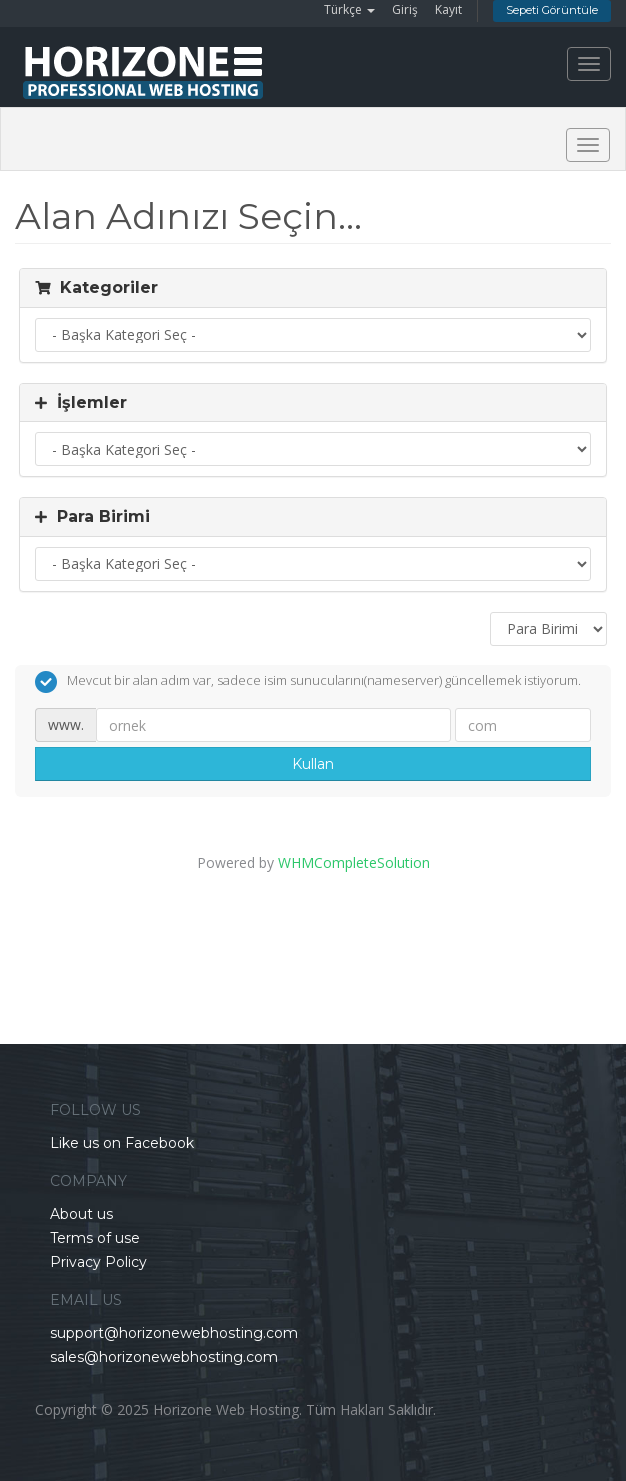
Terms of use (95, 1238)
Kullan (313, 764)
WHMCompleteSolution (354, 862)
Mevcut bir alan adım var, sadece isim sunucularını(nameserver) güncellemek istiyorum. (308, 682)
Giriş (405, 9)
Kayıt (448, 9)
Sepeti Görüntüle (552, 10)
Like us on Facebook (122, 1143)
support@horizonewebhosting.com (174, 1333)
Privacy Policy (98, 1262)
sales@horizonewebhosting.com (164, 1357)
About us (81, 1214)
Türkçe (349, 9)
